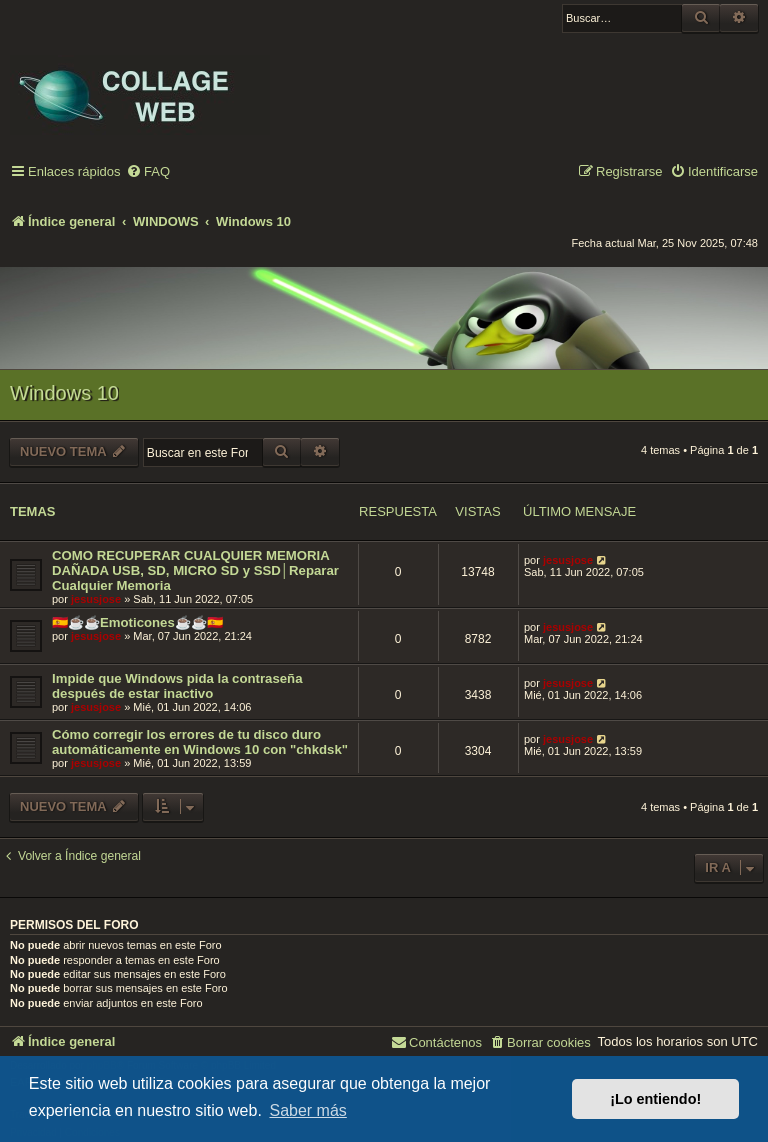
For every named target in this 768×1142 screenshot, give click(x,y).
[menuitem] (148, 172)
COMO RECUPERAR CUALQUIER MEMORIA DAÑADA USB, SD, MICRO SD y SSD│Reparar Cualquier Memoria (195, 570)
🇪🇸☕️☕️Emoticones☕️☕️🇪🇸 (137, 622)
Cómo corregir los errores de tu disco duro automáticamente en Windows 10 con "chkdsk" (200, 742)
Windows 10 (64, 393)
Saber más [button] (307, 1110)
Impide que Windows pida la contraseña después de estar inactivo (177, 686)
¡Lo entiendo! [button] (655, 1099)
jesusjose (96, 599)
